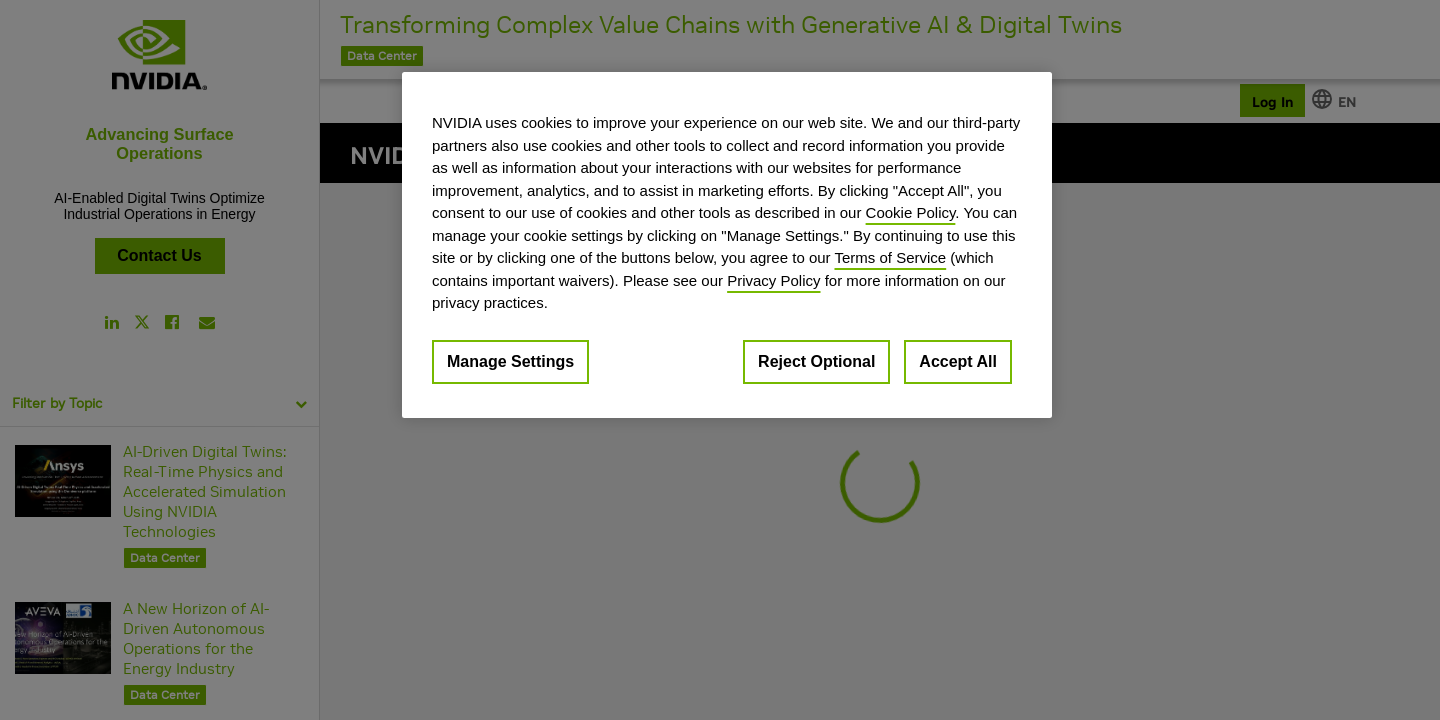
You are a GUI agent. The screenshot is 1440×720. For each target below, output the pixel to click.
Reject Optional (816, 361)
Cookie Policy (911, 212)
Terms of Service (890, 257)
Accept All (958, 361)
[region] (727, 245)
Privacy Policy (773, 280)
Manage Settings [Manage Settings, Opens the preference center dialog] (510, 361)
